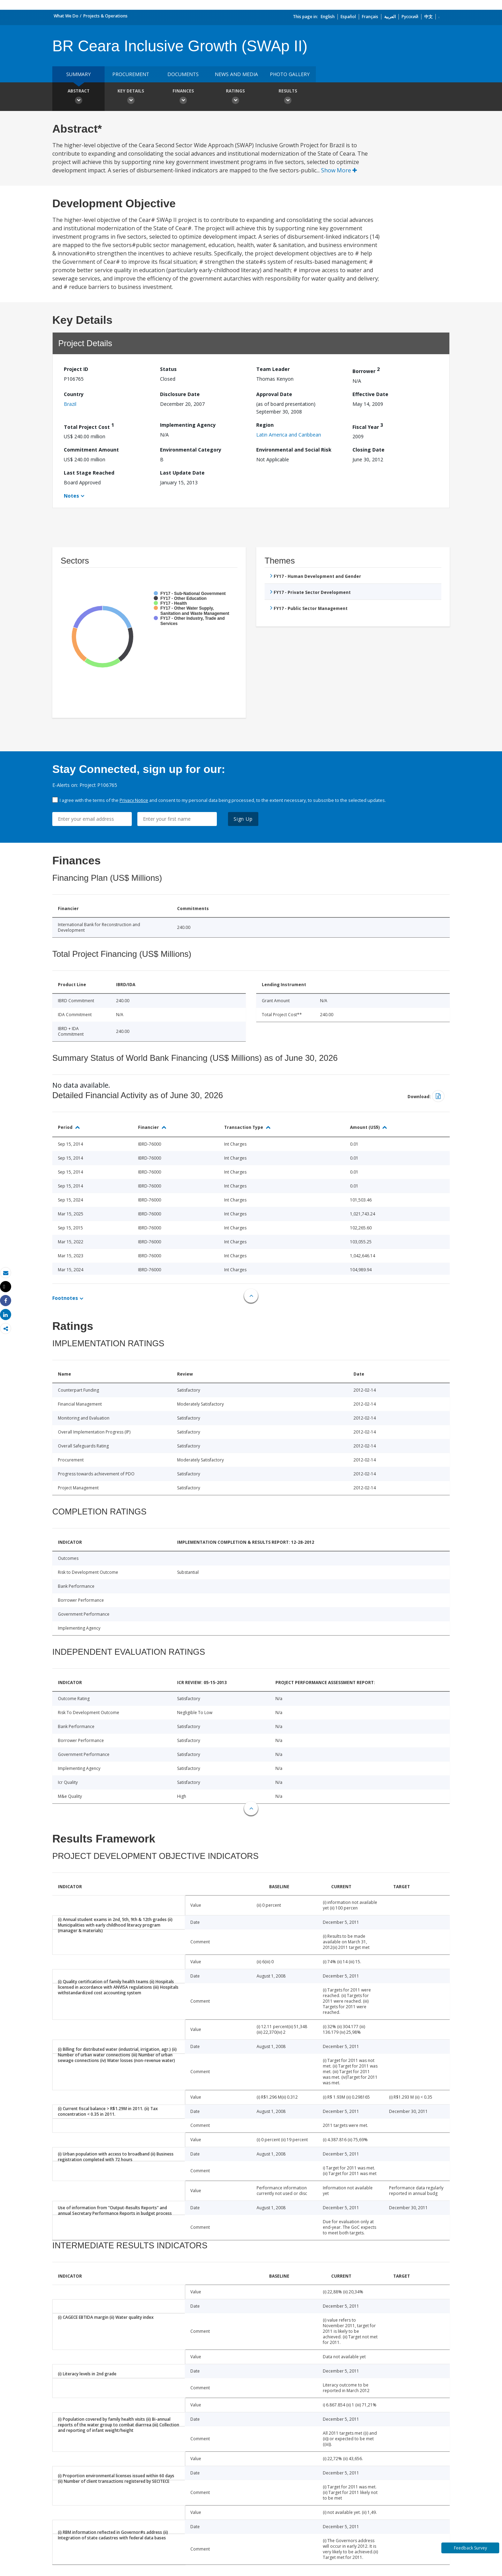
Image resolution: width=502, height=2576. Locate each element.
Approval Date (274, 394)
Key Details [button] (130, 97)
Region (265, 425)
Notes (71, 495)
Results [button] (287, 97)
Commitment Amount (91, 449)
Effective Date (370, 394)
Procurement (130, 74)
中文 (428, 17)
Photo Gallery (290, 74)
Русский (410, 17)
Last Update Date (182, 472)
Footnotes (65, 1298)
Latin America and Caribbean (288, 434)
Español (348, 17)
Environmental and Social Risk (294, 449)
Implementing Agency (188, 425)
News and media (236, 74)
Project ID (76, 369)
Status (168, 369)
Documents (183, 74)
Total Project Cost (89, 426)
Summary (78, 74)
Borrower (366, 370)
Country (74, 394)
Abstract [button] (78, 97)
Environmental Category (190, 449)
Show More (339, 170)
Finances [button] (183, 97)
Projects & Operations (105, 16)
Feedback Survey (470, 2548)
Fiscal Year (367, 426)
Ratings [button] (235, 97)
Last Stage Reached (89, 472)
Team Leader (273, 369)
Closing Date (368, 449)
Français (370, 17)
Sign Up (243, 819)
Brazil (70, 404)
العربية (390, 17)
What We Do (66, 16)
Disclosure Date (180, 394)
